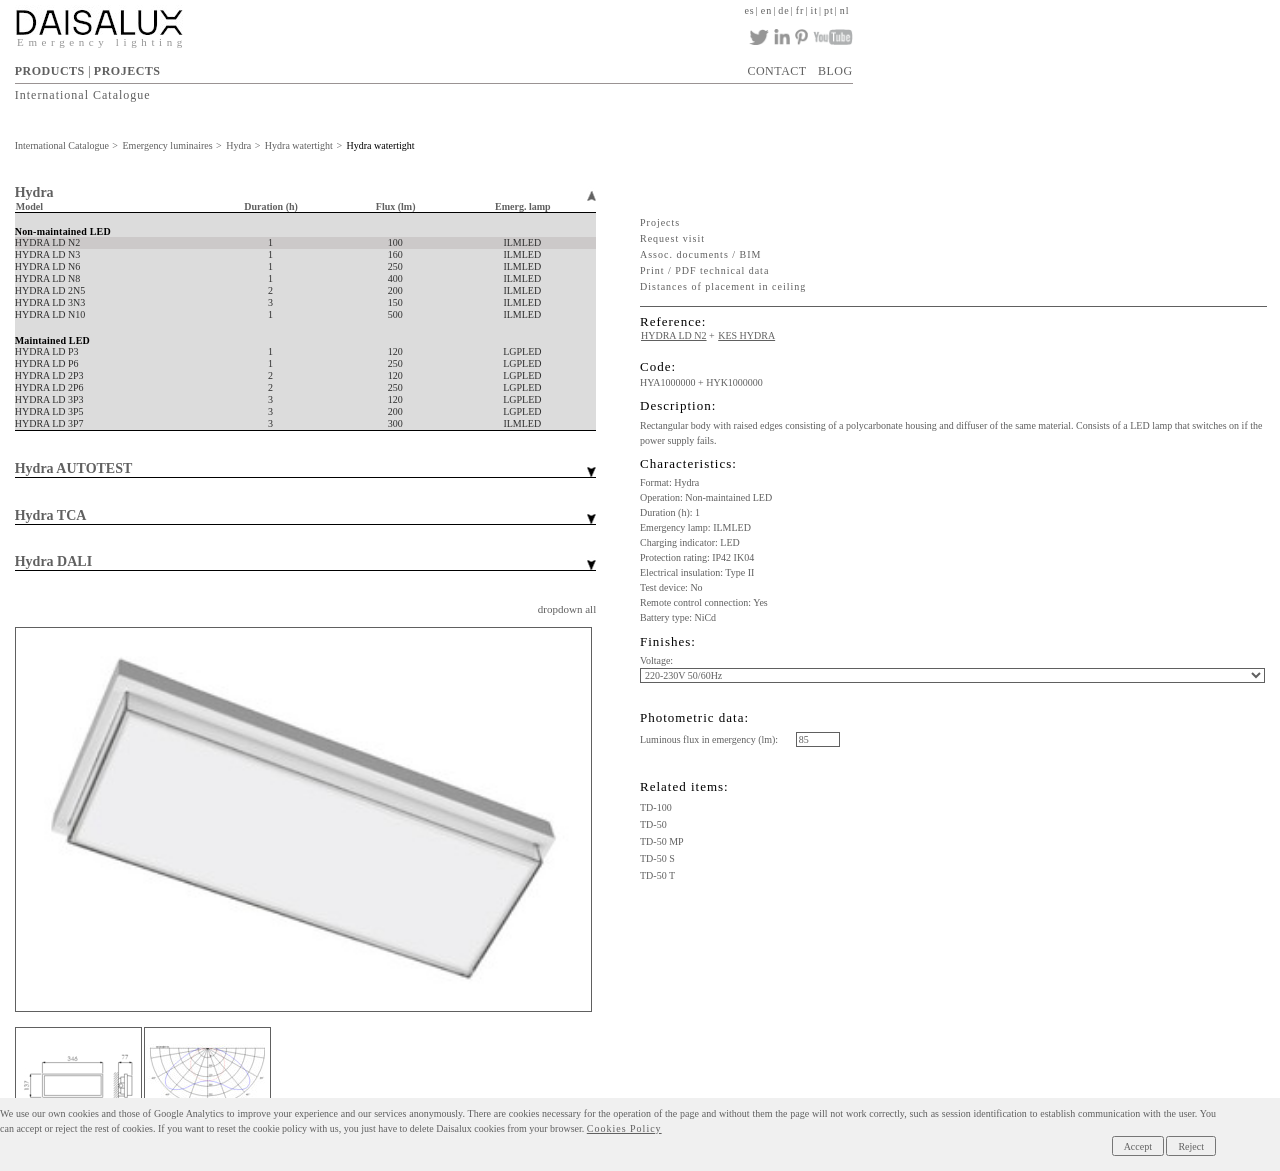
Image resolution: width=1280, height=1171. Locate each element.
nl (845, 10)
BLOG (835, 71)
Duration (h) (271, 206)
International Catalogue (83, 95)
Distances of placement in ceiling (723, 286)
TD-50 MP (662, 841)
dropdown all (567, 609)
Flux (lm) (396, 206)
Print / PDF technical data (704, 270)
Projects (660, 222)
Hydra (238, 145)
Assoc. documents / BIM (700, 254)
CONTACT (776, 71)
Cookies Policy (624, 1128)
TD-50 (653, 824)
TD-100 (656, 807)
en (766, 10)
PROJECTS (127, 71)
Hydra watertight (299, 145)
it (814, 10)
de (783, 10)
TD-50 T (657, 875)
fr (800, 10)
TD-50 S (657, 858)
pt (829, 10)
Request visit (672, 238)
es (749, 10)
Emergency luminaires (168, 145)
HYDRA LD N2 (674, 335)
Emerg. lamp (523, 206)
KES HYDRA (746, 335)
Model (29, 206)
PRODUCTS (50, 71)
